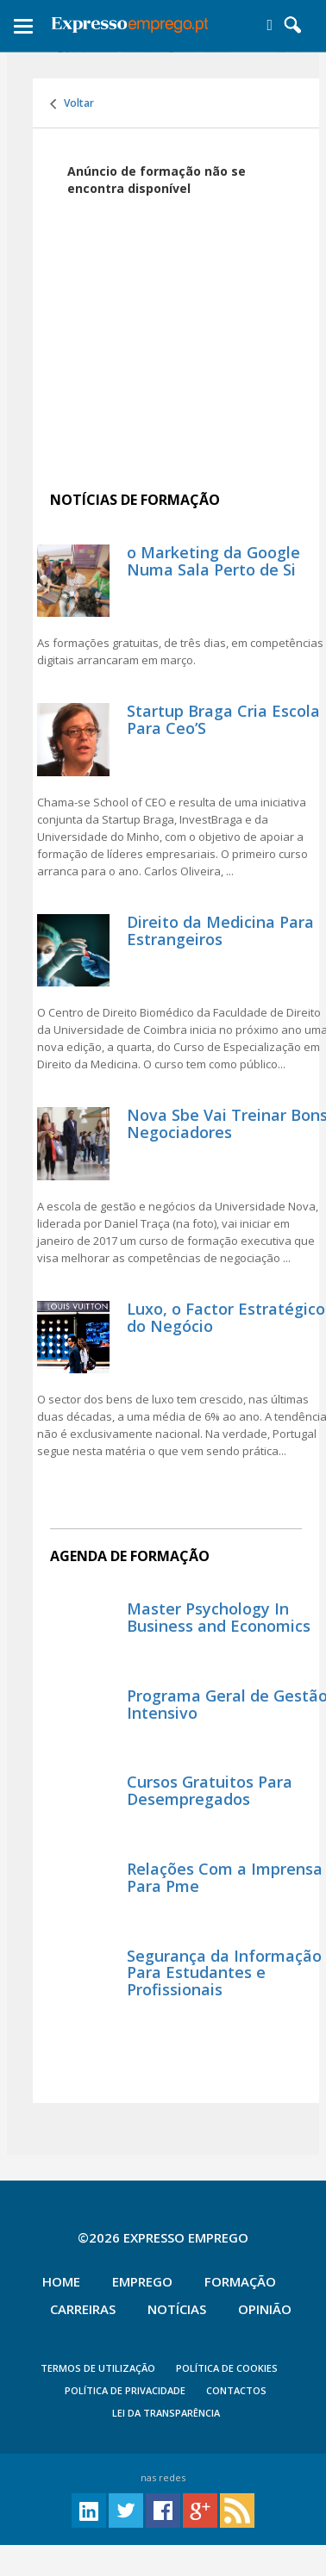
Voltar (72, 103)
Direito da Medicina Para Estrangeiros (220, 930)
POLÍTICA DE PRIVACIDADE (125, 2390)
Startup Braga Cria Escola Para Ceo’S (223, 719)
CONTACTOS (236, 2390)
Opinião (265, 2309)
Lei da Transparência (166, 2412)
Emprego (142, 2281)
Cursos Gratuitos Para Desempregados (209, 1790)
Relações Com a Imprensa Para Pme (225, 1877)
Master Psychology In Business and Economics (218, 1617)
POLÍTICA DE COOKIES (227, 2367)
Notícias (176, 2309)
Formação (240, 2281)
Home (61, 2281)
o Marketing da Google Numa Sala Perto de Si (213, 561)
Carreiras (83, 2309)
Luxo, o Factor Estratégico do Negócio (226, 1317)
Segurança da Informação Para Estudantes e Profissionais (224, 1972)
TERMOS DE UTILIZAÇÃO (98, 2367)
